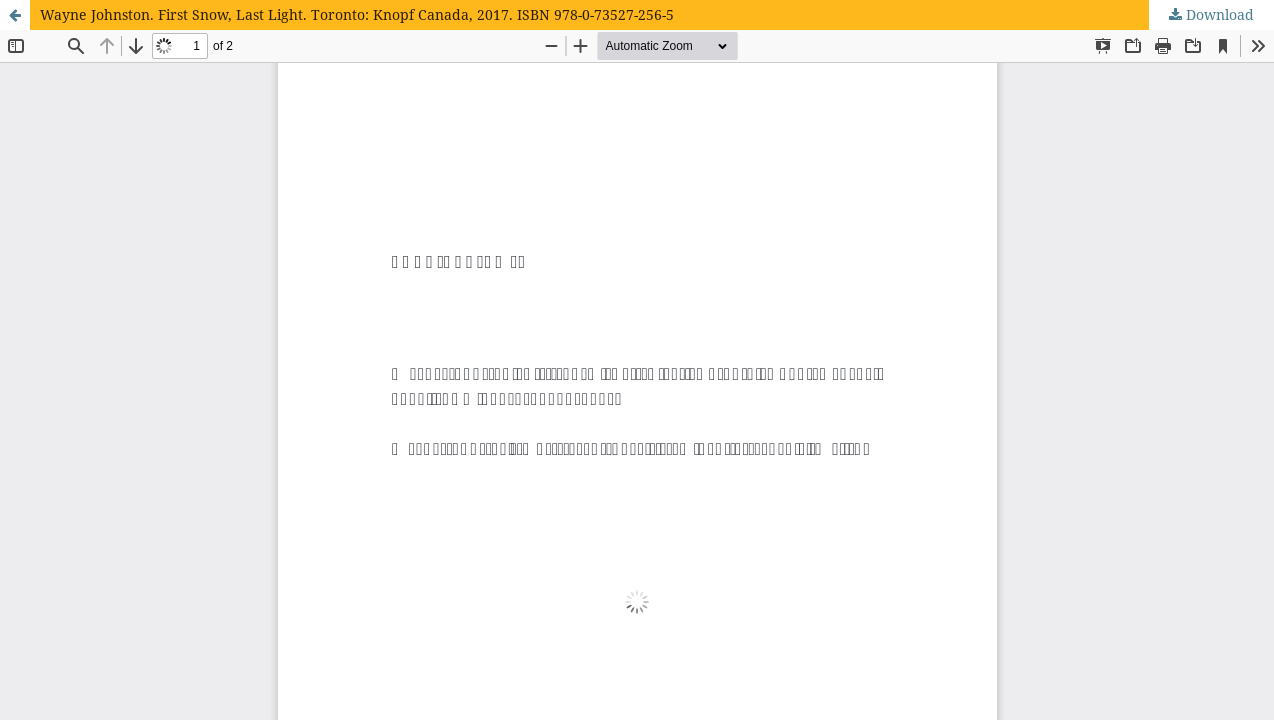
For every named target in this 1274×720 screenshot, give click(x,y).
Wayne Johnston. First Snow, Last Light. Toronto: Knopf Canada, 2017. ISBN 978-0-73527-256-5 (357, 14)
